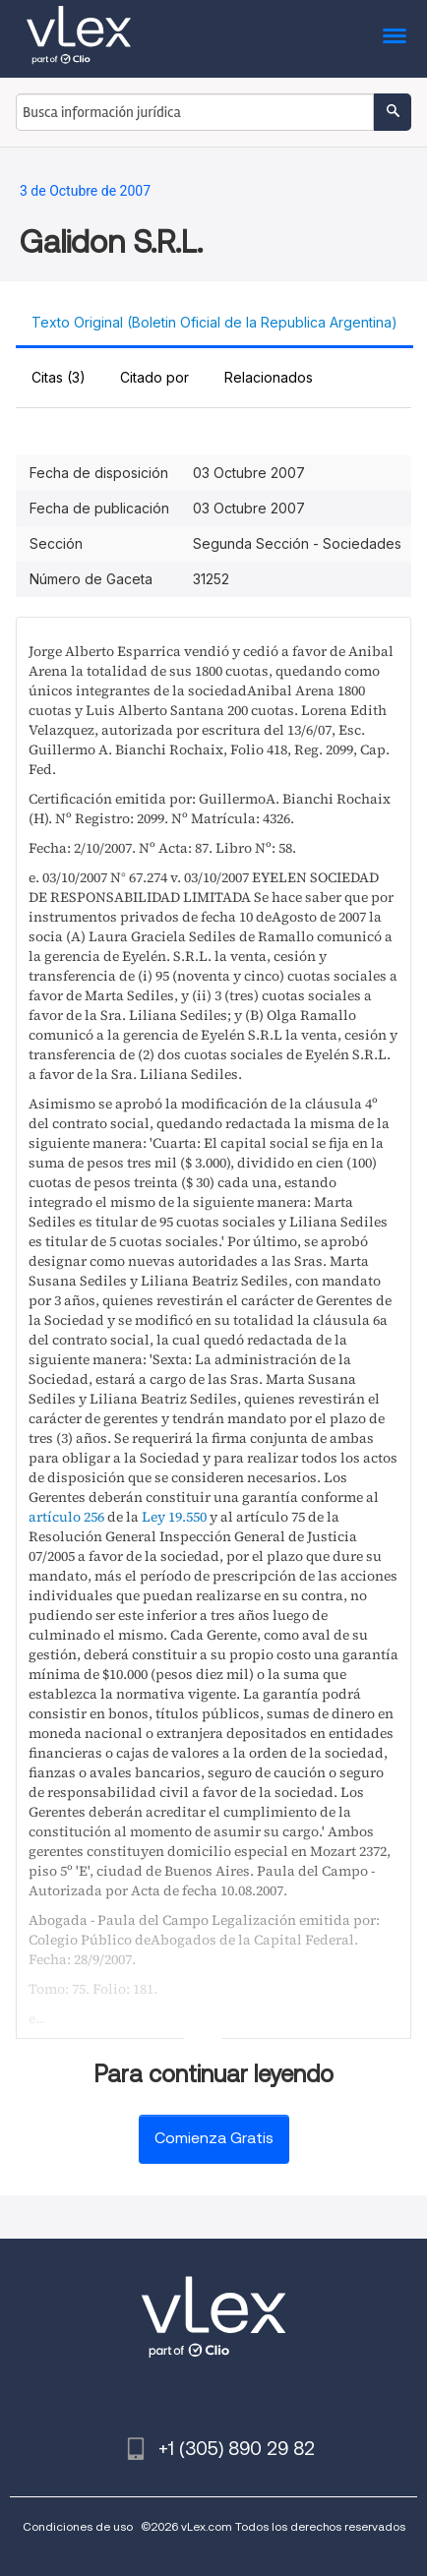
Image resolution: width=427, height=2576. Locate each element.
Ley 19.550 (174, 1517)
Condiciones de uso (78, 2526)
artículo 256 (66, 1517)
